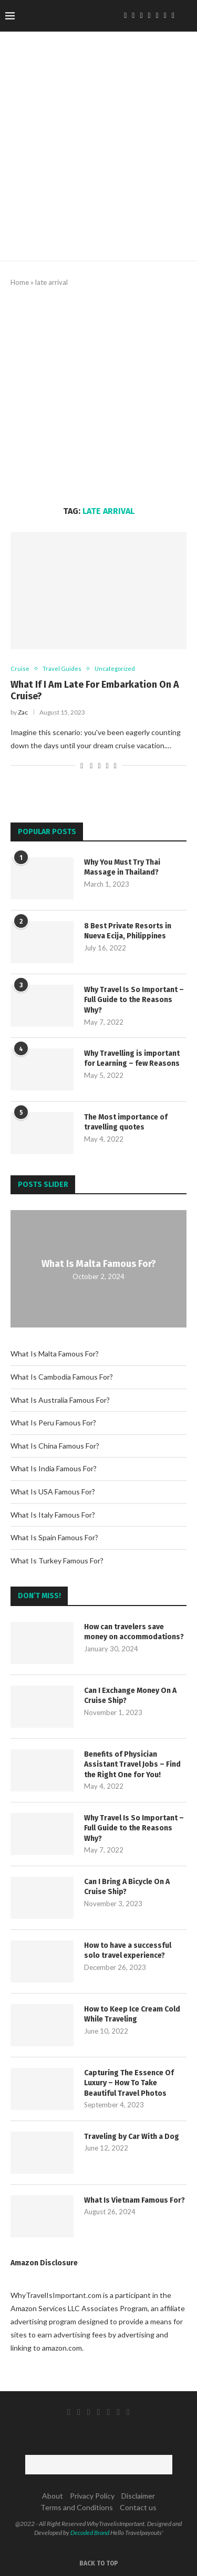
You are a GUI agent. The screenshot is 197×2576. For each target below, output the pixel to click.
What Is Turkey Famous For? (57, 1560)
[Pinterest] (149, 16)
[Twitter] (133, 16)
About (52, 2495)
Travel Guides (62, 668)
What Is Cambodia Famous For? (62, 1376)
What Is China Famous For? (55, 1445)
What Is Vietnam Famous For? (134, 2200)
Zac (23, 712)
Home (20, 282)
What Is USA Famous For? (53, 1491)
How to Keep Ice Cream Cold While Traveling (132, 2014)
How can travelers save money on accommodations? (134, 1632)
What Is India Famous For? (54, 1468)
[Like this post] (81, 765)
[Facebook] (125, 16)
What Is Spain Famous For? (54, 1537)
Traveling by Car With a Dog (131, 2136)
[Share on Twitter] (99, 765)
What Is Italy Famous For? (53, 1514)
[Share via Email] (115, 765)
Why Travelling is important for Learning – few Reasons (132, 1058)
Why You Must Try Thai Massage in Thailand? (122, 867)
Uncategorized (115, 668)
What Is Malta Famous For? (99, 1263)
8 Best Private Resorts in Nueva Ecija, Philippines (127, 931)
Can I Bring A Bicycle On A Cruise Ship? (127, 1887)
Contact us (138, 2507)
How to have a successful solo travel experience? (127, 1950)
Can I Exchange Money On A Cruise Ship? (130, 1696)
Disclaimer (138, 2495)
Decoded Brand (89, 2533)
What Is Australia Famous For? (60, 1399)
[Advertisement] (98, 397)
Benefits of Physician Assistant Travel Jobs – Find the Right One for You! (132, 1764)
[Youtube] (165, 16)
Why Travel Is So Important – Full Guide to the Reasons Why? (134, 1000)
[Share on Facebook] (91, 765)
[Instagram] (141, 16)
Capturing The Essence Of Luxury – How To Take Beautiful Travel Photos (129, 2083)
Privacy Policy (92, 2495)
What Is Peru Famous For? (53, 1422)
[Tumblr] (157, 16)
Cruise (20, 668)
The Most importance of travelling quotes (126, 1122)
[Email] (173, 16)
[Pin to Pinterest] (107, 765)
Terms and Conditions (76, 2507)
